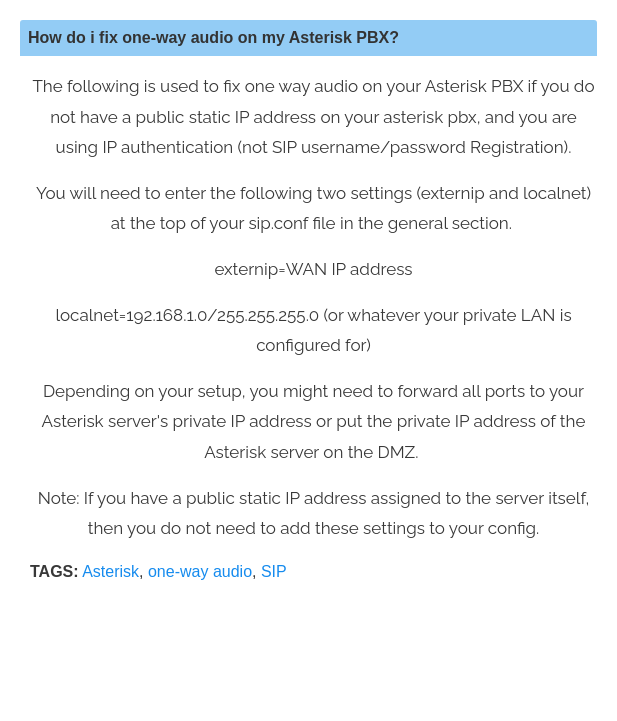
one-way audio (200, 571)
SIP (274, 571)
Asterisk (110, 571)
